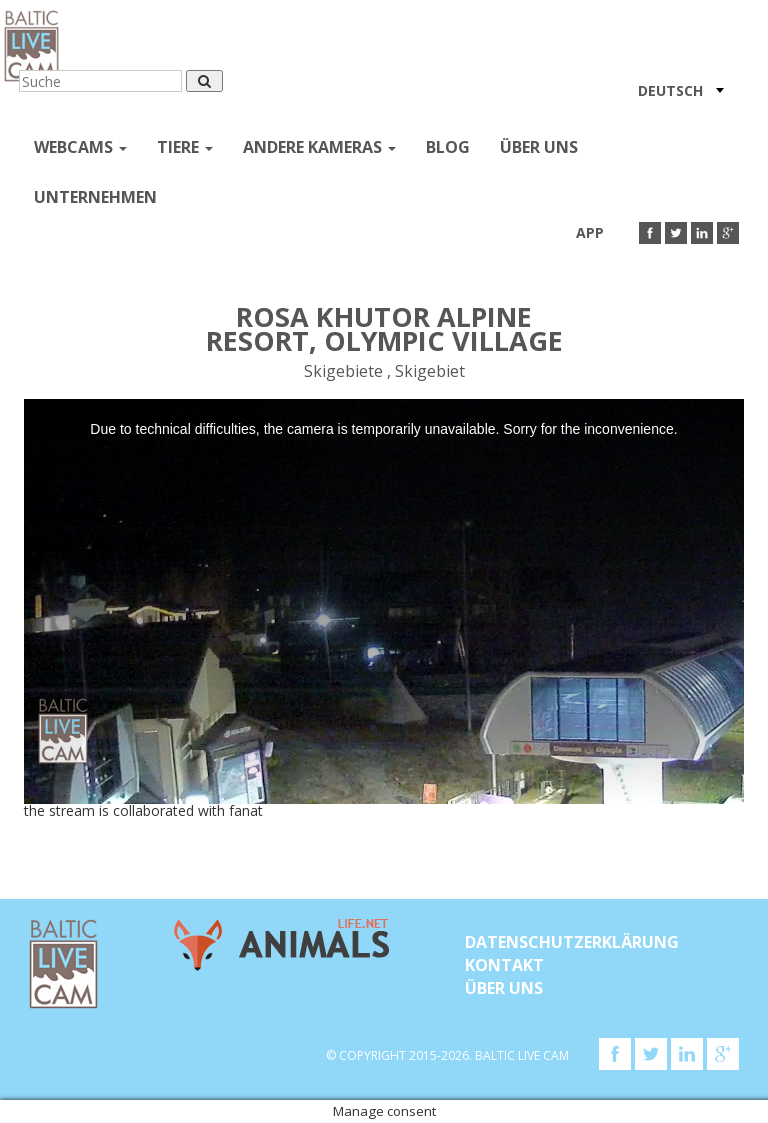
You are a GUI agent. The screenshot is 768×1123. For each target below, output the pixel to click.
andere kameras (319, 147)
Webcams (80, 147)
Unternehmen (95, 197)
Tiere (185, 147)
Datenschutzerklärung (572, 942)
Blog (448, 147)
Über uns (539, 147)
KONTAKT (504, 965)
